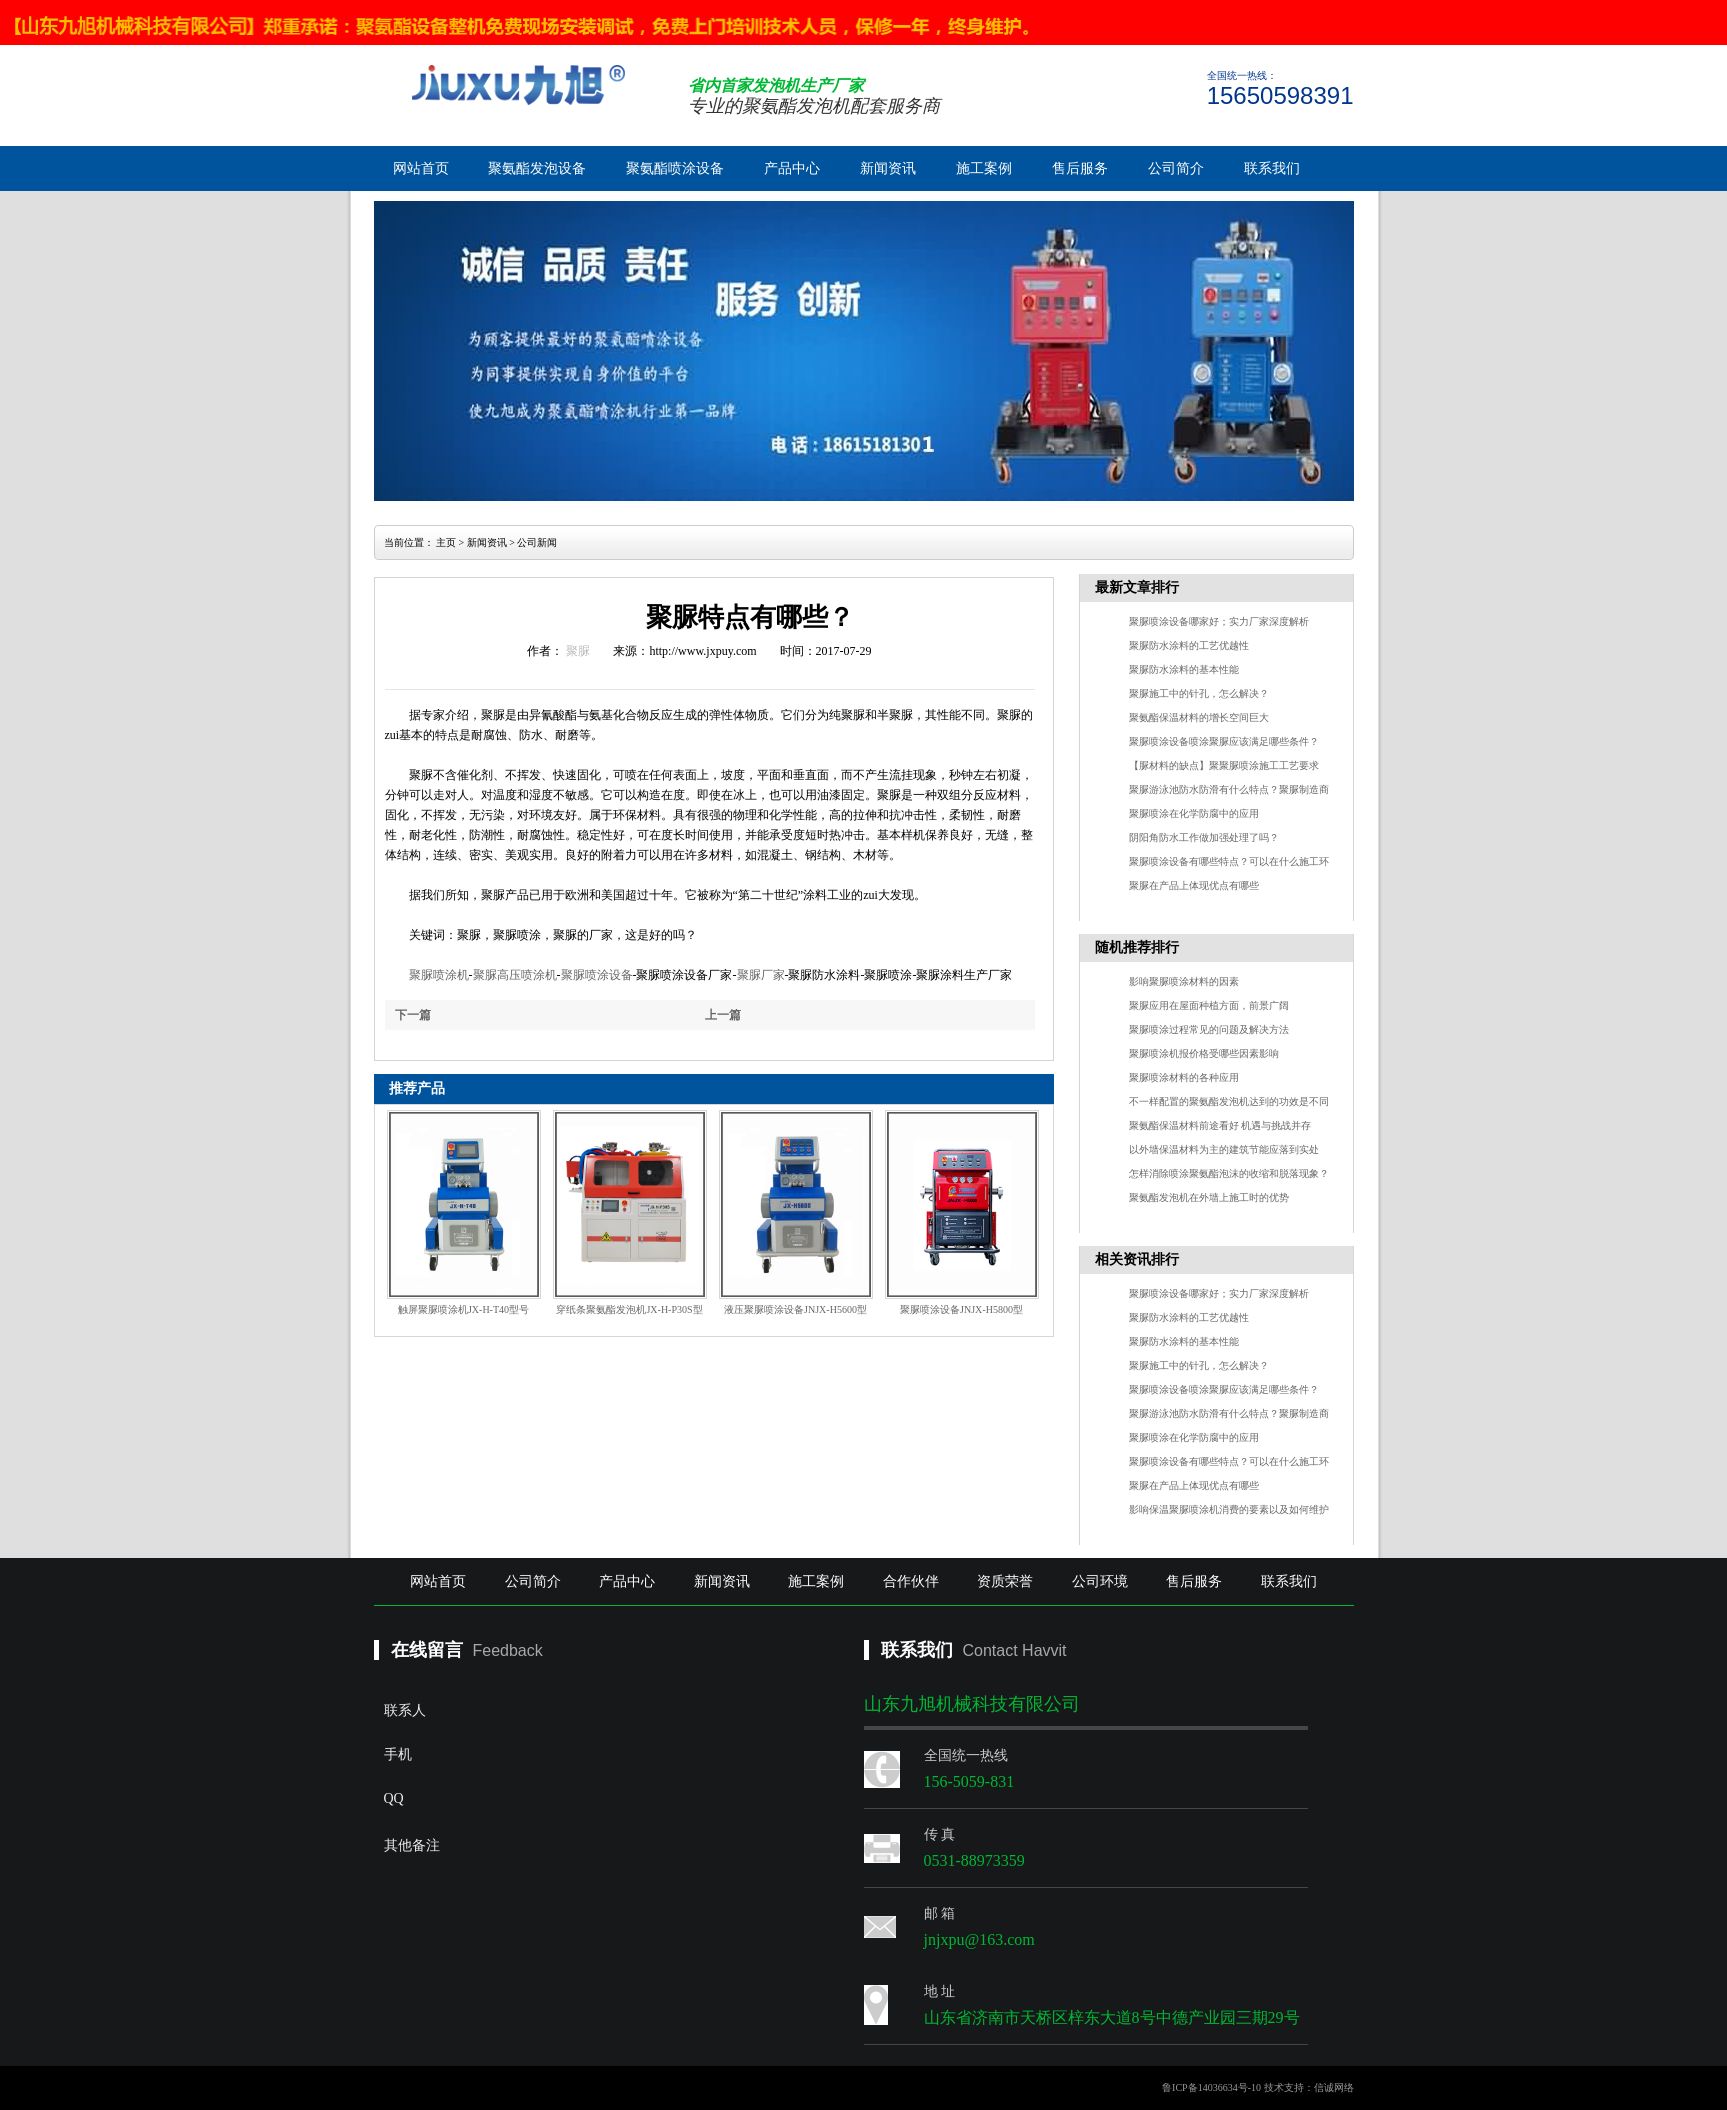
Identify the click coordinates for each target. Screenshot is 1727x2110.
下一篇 (413, 1015)
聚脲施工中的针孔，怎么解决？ (1199, 693)
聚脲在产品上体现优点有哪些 (1194, 885)
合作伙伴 (911, 1581)
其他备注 (549, 1902)
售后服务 (1080, 168)
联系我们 (1272, 168)
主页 (446, 542)
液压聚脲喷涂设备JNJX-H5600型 (795, 1309)
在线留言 (427, 1650)
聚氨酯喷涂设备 (675, 168)
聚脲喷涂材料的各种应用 (1184, 1077)
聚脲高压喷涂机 (515, 975)
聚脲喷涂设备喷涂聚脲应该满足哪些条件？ (1224, 741)
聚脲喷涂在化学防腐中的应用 (1194, 813)
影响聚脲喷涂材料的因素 (1184, 981)
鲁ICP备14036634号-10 (1211, 2087)
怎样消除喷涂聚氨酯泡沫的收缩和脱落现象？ (1229, 1173)
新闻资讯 (888, 168)
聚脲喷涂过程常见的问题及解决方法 (1209, 1029)
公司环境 (1100, 1581)
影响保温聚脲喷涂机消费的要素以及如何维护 (1229, 1509)
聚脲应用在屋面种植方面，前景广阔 (1209, 1005)
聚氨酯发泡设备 (537, 168)
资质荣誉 (1005, 1581)
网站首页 (421, 168)
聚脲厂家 (761, 975)
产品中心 (792, 168)
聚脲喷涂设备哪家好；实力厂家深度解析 (1219, 621)
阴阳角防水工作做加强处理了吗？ (1204, 837)
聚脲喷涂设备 (597, 975)
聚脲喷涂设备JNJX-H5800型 (961, 1309)
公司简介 (1176, 168)
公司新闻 (537, 542)
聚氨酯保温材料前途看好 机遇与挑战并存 (1220, 1125)
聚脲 (578, 651)
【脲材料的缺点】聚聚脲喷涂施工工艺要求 (1224, 765)
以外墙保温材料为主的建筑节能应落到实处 (1224, 1149)
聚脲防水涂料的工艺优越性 (1189, 645)
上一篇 (723, 1015)
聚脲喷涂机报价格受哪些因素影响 (1204, 1053)
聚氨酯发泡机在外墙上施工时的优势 (1209, 1197)
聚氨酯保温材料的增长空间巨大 (1199, 717)
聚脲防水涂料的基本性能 (1184, 669)
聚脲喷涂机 (439, 975)
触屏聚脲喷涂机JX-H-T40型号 (463, 1309)
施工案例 (984, 168)
